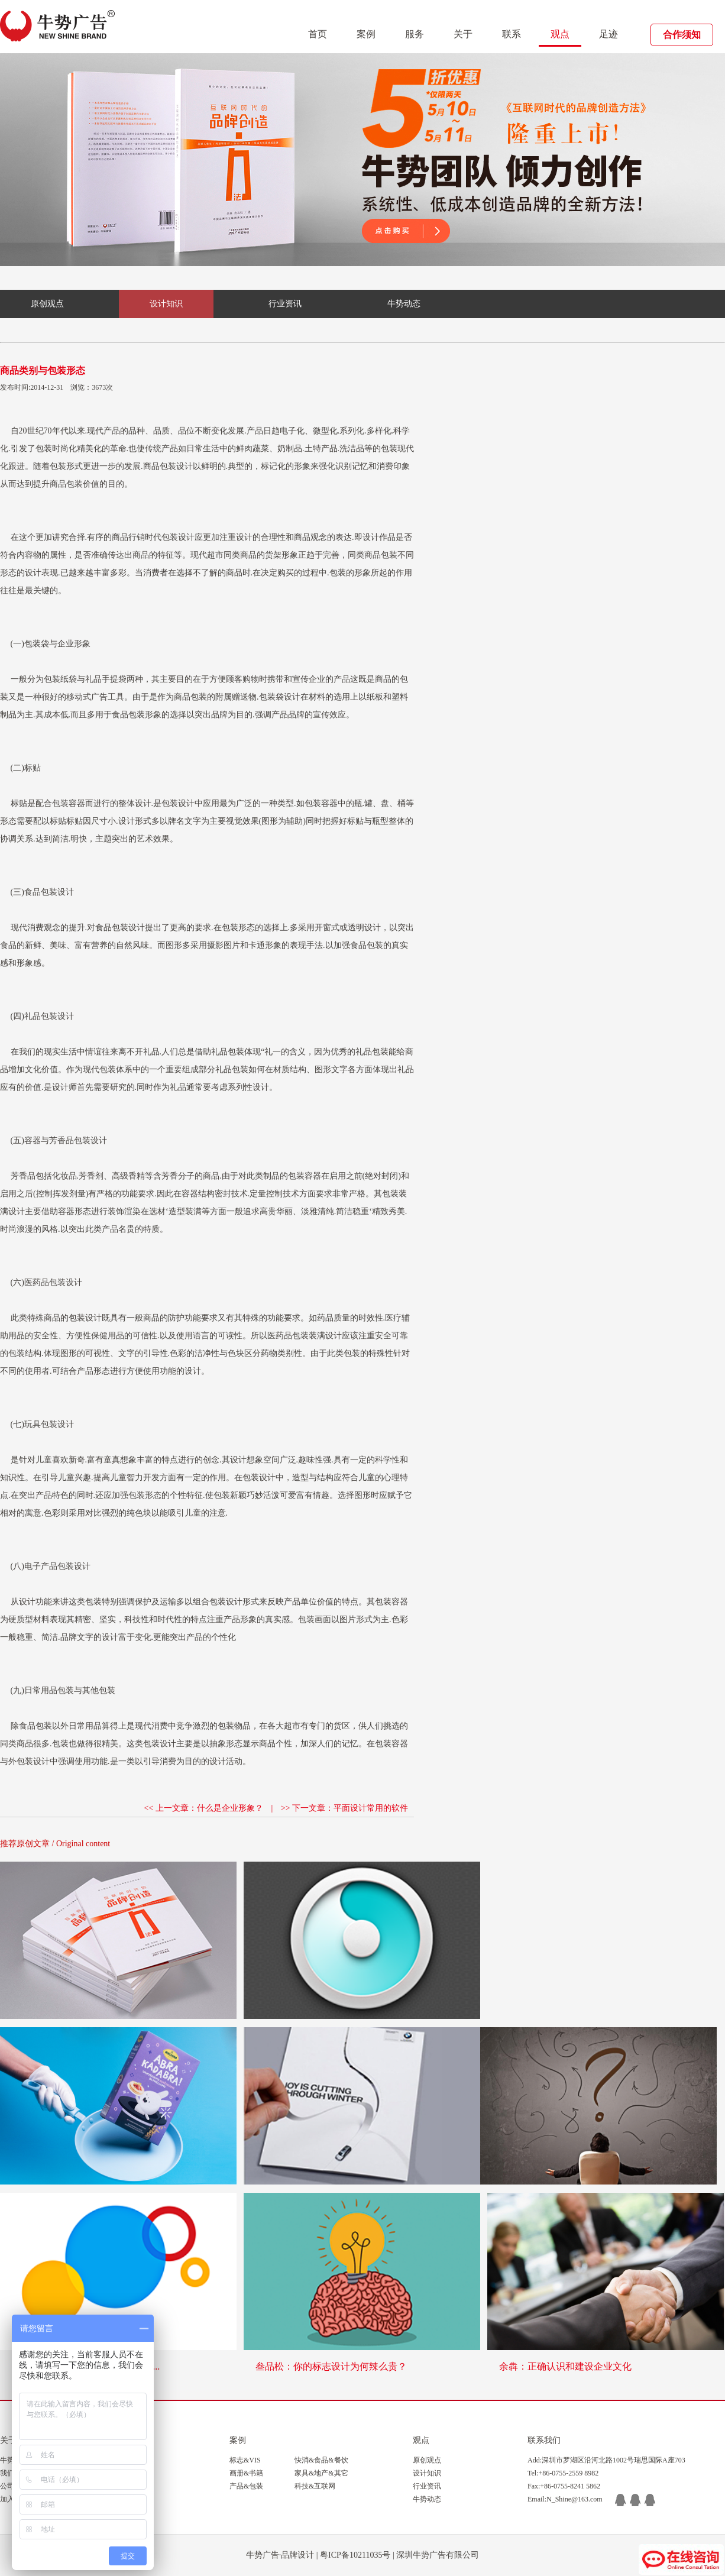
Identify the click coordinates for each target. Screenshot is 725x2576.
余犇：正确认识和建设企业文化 (565, 2366)
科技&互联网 (314, 2486)
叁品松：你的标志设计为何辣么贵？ (331, 2366)
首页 (317, 34)
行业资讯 (285, 303)
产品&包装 (246, 2486)
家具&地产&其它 (321, 2473)
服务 (414, 34)
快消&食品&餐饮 (321, 2460)
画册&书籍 (246, 2473)
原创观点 (47, 303)
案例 (366, 34)
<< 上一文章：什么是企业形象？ (203, 1808)
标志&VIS (245, 2460)
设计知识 (166, 303)
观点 (560, 34)
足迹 (608, 34)
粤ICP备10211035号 (355, 2555)
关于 (463, 34)
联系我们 (544, 2440)
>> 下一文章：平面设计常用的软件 (344, 1808)
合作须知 (682, 35)
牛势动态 (403, 303)
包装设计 (176, 466)
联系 (511, 34)
